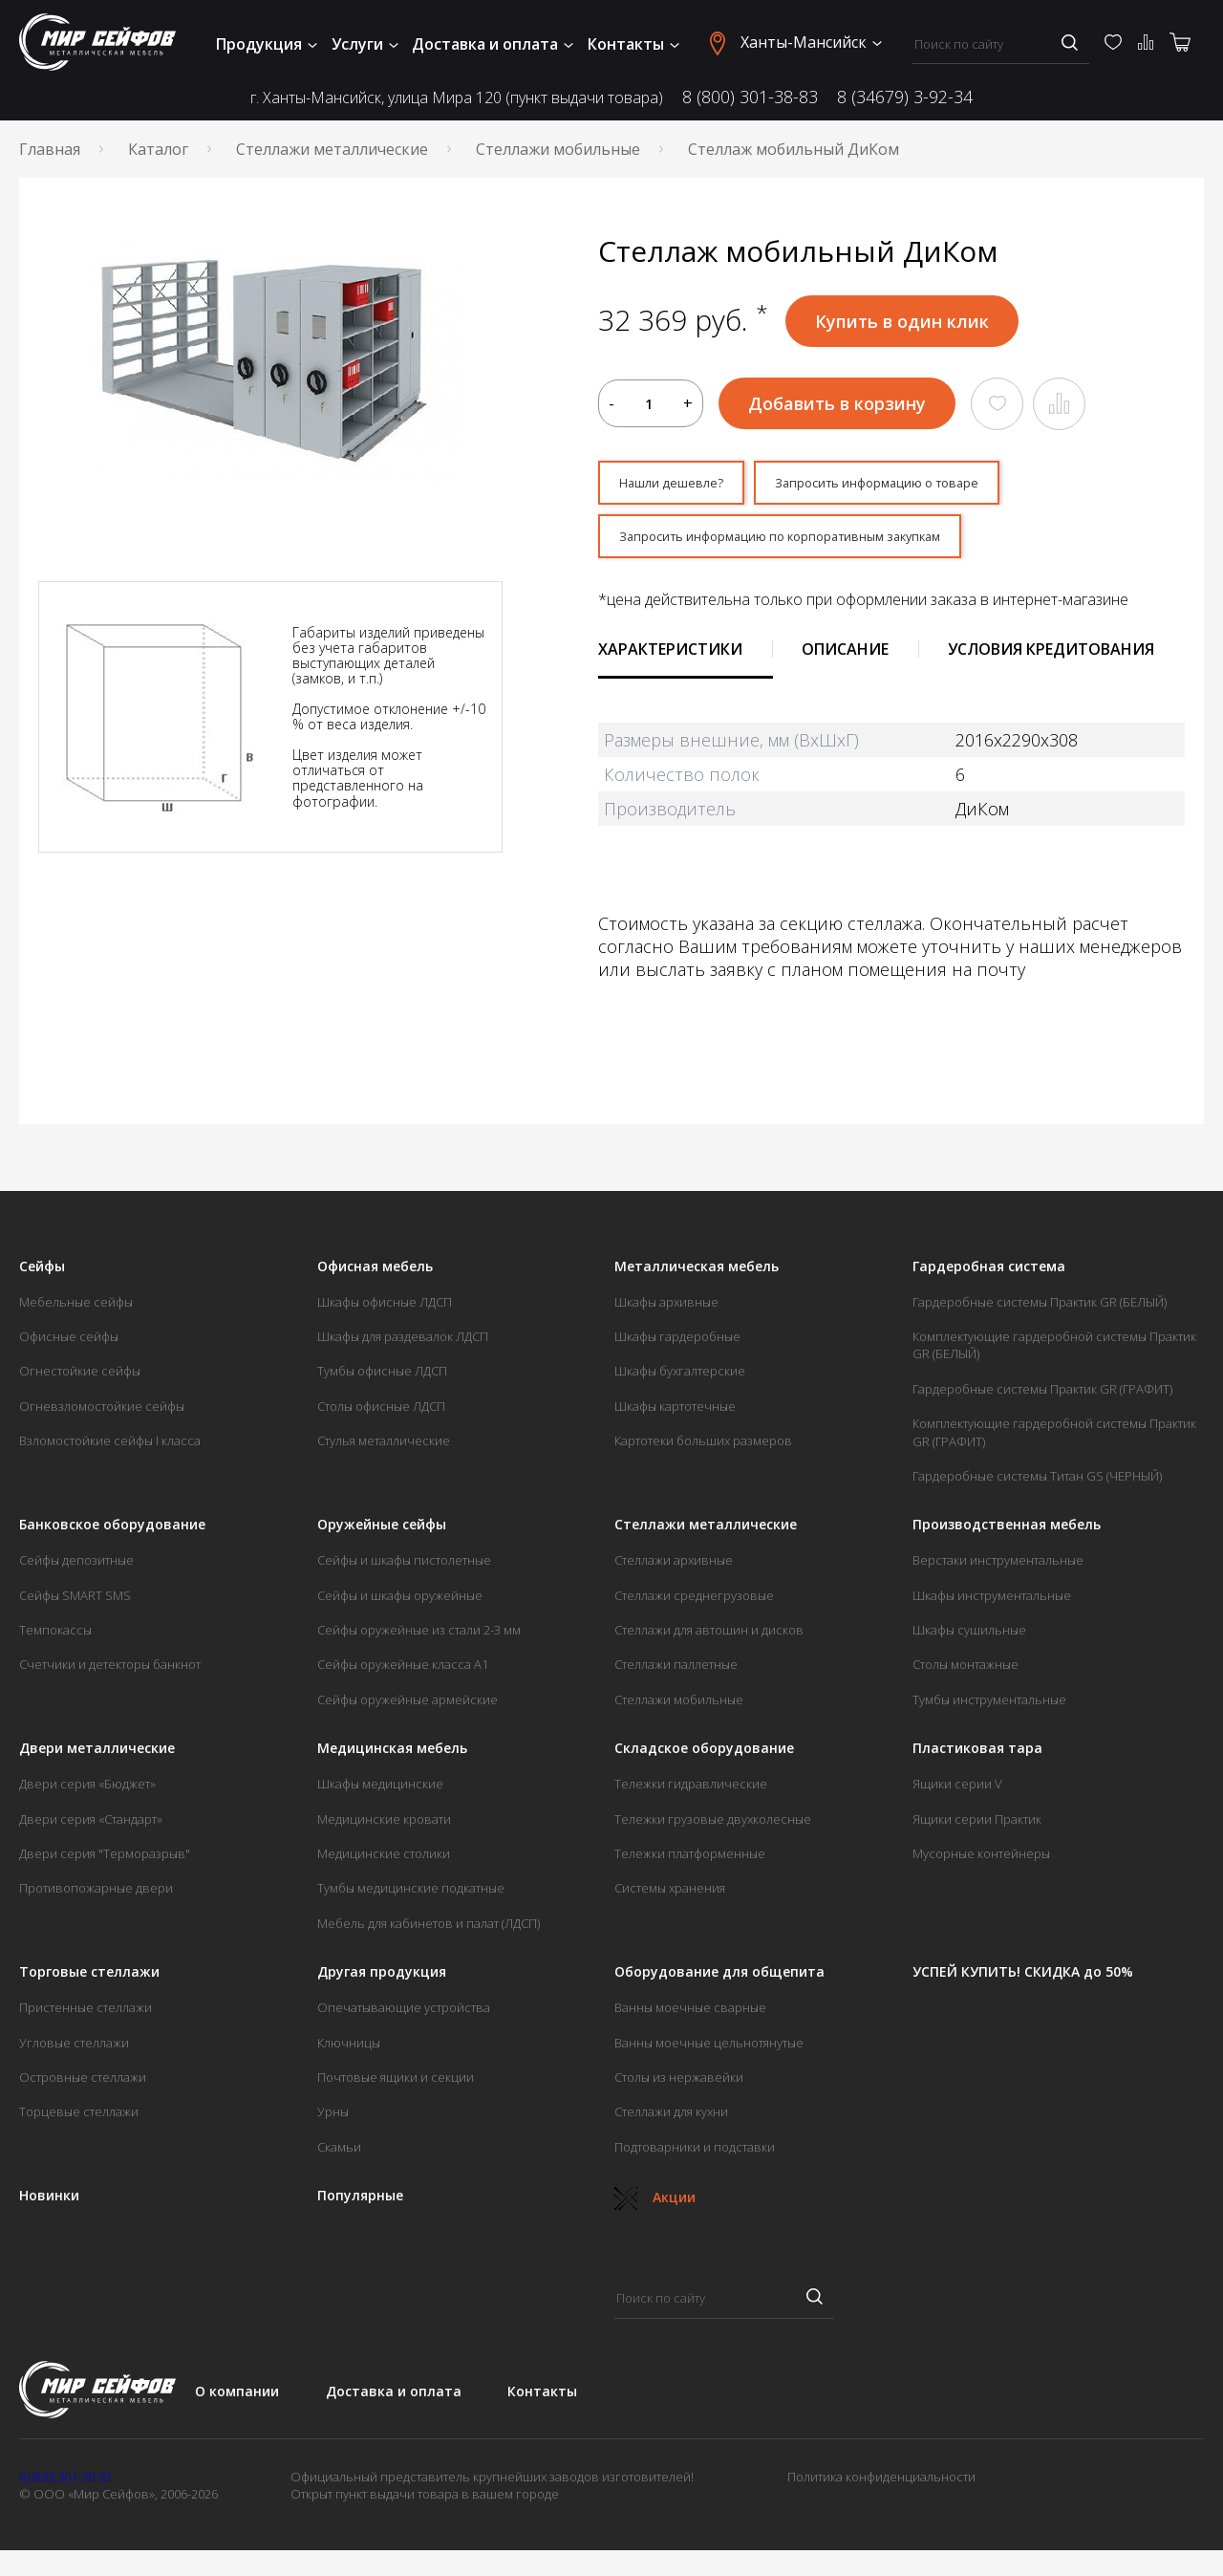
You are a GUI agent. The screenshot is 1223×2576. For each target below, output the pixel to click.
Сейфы (42, 1275)
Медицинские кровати (384, 1827)
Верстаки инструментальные (998, 1568)
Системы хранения (669, 1896)
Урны (333, 2120)
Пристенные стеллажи (85, 2015)
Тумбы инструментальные (989, 1708)
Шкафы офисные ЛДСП (384, 1310)
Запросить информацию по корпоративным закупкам (825, 542)
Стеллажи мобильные (558, 149)
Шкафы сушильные (969, 1638)
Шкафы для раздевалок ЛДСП (402, 1344)
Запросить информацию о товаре (929, 485)
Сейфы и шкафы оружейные (400, 1604)
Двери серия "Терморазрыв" (104, 1862)
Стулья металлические (383, 1449)
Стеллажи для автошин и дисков (709, 1638)
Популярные (360, 2204)
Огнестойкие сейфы (79, 1379)
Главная (49, 149)
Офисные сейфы (68, 1344)
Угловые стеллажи (74, 2051)
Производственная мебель (1006, 1533)
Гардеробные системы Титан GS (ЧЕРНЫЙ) (1037, 1484)
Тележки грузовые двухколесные (712, 1827)
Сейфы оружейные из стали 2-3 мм (419, 1638)
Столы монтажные (965, 1672)
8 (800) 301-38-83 (750, 96)
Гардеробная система (988, 1275)
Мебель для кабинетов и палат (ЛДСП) (428, 1931)
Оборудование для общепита (719, 1980)
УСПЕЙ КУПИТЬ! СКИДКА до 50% (1022, 1980)
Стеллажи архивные (673, 1568)
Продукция (266, 43)
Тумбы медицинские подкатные (410, 1896)
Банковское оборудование (112, 1533)
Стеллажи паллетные (676, 1672)
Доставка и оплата (492, 43)
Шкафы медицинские (380, 1792)
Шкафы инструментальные (991, 1604)
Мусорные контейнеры (981, 1862)
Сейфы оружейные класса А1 (402, 1672)
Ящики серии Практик (976, 1827)
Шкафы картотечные (675, 1414)
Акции (655, 2206)
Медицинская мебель (392, 1756)
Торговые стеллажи (89, 1980)
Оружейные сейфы (381, 1533)
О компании (237, 2400)
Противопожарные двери (96, 1896)
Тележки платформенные (689, 1862)
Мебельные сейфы (76, 1310)
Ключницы (348, 2051)
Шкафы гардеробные (677, 1344)
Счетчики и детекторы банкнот (110, 1672)
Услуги (365, 43)
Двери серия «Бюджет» (87, 1792)
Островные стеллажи (82, 2085)
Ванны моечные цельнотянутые (709, 2051)
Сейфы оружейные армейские (407, 1708)
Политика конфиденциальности (881, 2485)
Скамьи (339, 2155)
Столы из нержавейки (678, 2085)
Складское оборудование (704, 1756)
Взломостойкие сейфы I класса (110, 1449)
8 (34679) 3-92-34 (905, 96)
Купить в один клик (902, 321)
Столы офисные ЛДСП (381, 1414)
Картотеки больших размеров (703, 1449)
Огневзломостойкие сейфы (101, 1414)
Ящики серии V (957, 1792)
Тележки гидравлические (690, 1792)
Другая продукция (381, 1980)
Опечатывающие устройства (403, 2015)
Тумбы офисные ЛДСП (382, 1379)
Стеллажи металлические (332, 149)
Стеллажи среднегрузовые (694, 1604)
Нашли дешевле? (683, 485)
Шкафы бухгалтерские (679, 1379)
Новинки (49, 2204)
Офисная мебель (375, 1275)
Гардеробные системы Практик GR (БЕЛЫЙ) (1039, 1310)
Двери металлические (97, 1756)
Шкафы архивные (666, 1310)
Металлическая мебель (696, 1275)
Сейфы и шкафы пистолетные (404, 1568)
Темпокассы (55, 1638)
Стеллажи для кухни (671, 2120)
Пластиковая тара (977, 1756)
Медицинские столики (383, 1862)
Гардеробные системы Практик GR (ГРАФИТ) (1042, 1397)
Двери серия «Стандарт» (90, 1827)
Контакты (633, 43)
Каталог (158, 149)
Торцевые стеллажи (79, 2120)
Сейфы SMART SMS (75, 1604)
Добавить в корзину (837, 403)
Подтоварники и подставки (694, 2155)
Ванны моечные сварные (690, 2015)
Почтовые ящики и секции (395, 2085)
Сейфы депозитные (76, 1568)
